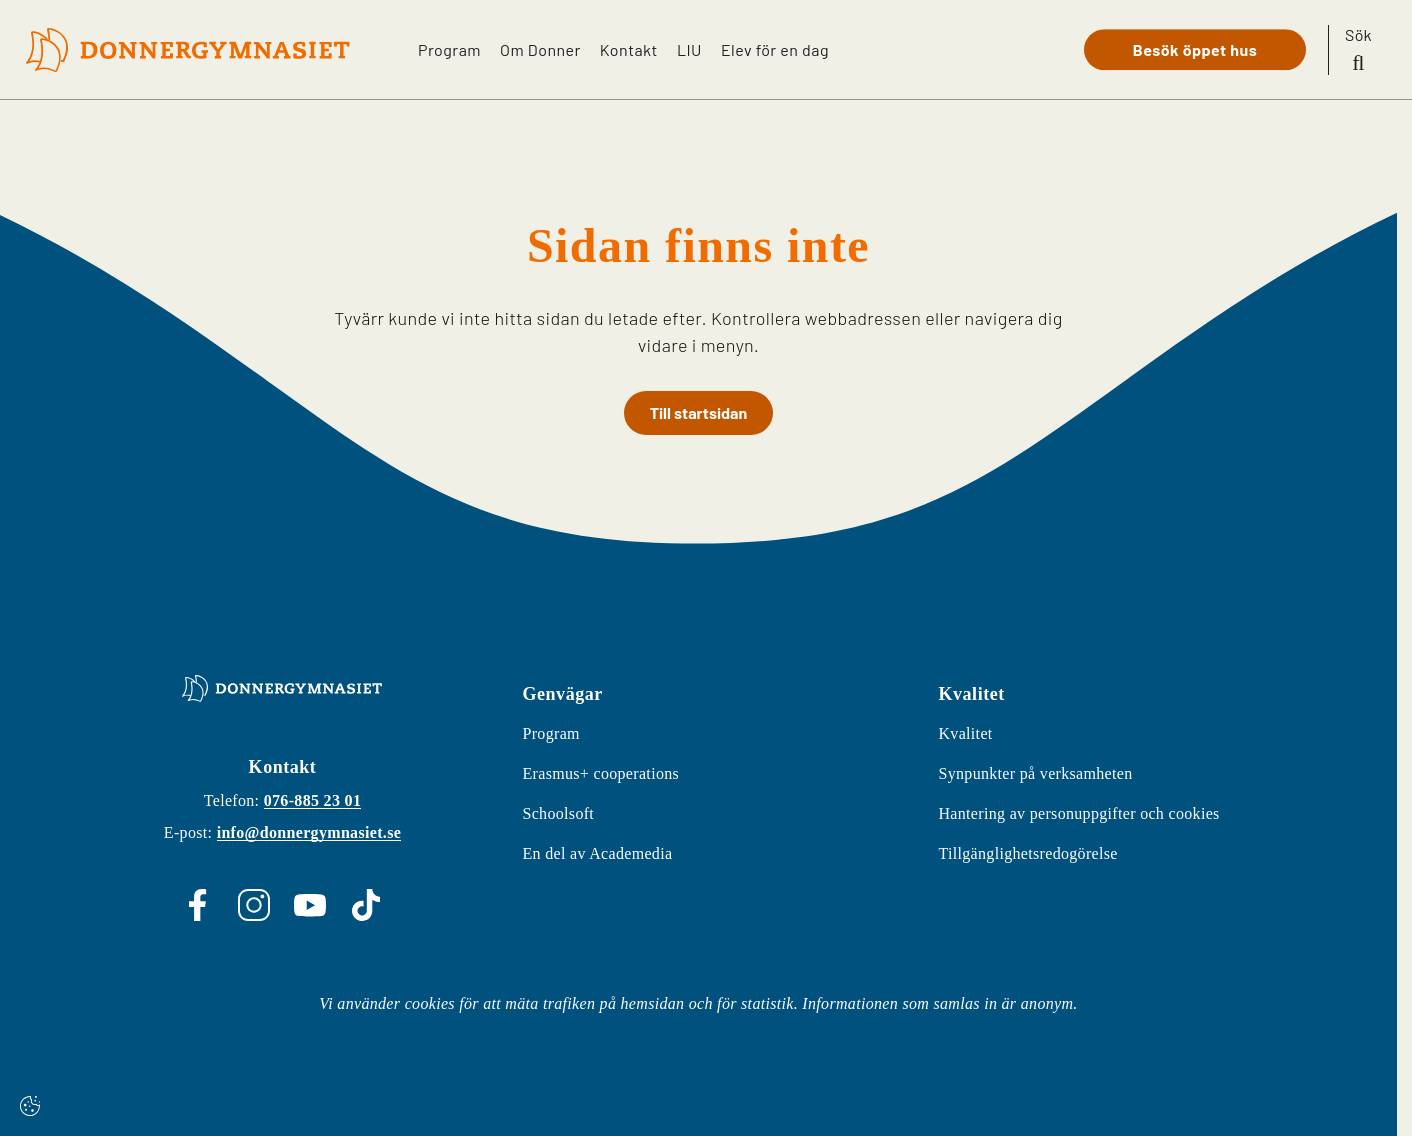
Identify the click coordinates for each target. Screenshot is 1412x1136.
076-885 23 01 (313, 800)
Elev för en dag (775, 48)
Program (445, 48)
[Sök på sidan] (1358, 50)
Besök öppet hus (1195, 49)
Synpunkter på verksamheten (1035, 773)
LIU (688, 48)
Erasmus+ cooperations (600, 773)
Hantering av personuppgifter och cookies (1078, 813)
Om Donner (538, 48)
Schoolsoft (558, 813)
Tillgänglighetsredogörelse (1027, 853)
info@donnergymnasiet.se (309, 832)
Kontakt (627, 48)
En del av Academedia (597, 853)
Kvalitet (965, 733)
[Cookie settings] (30, 1106)
